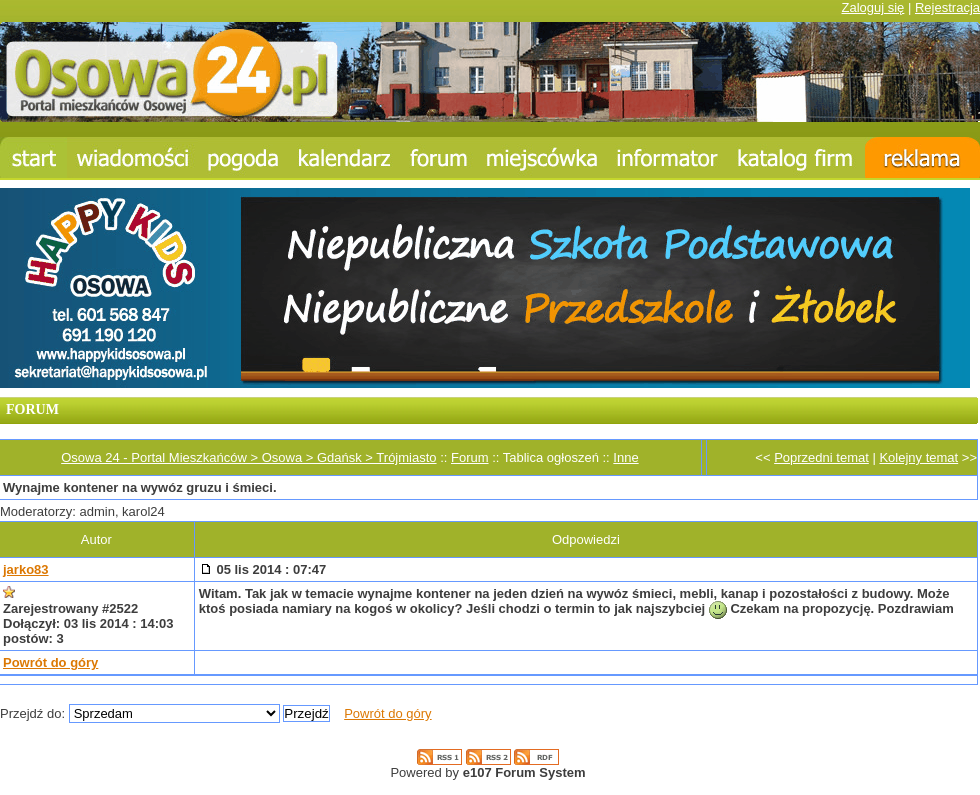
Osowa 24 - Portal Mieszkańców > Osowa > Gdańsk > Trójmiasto (248, 457)
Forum (470, 457)
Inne (625, 457)
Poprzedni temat (821, 457)
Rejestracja (947, 7)
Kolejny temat (918, 457)
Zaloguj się (872, 7)
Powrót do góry (50, 662)
